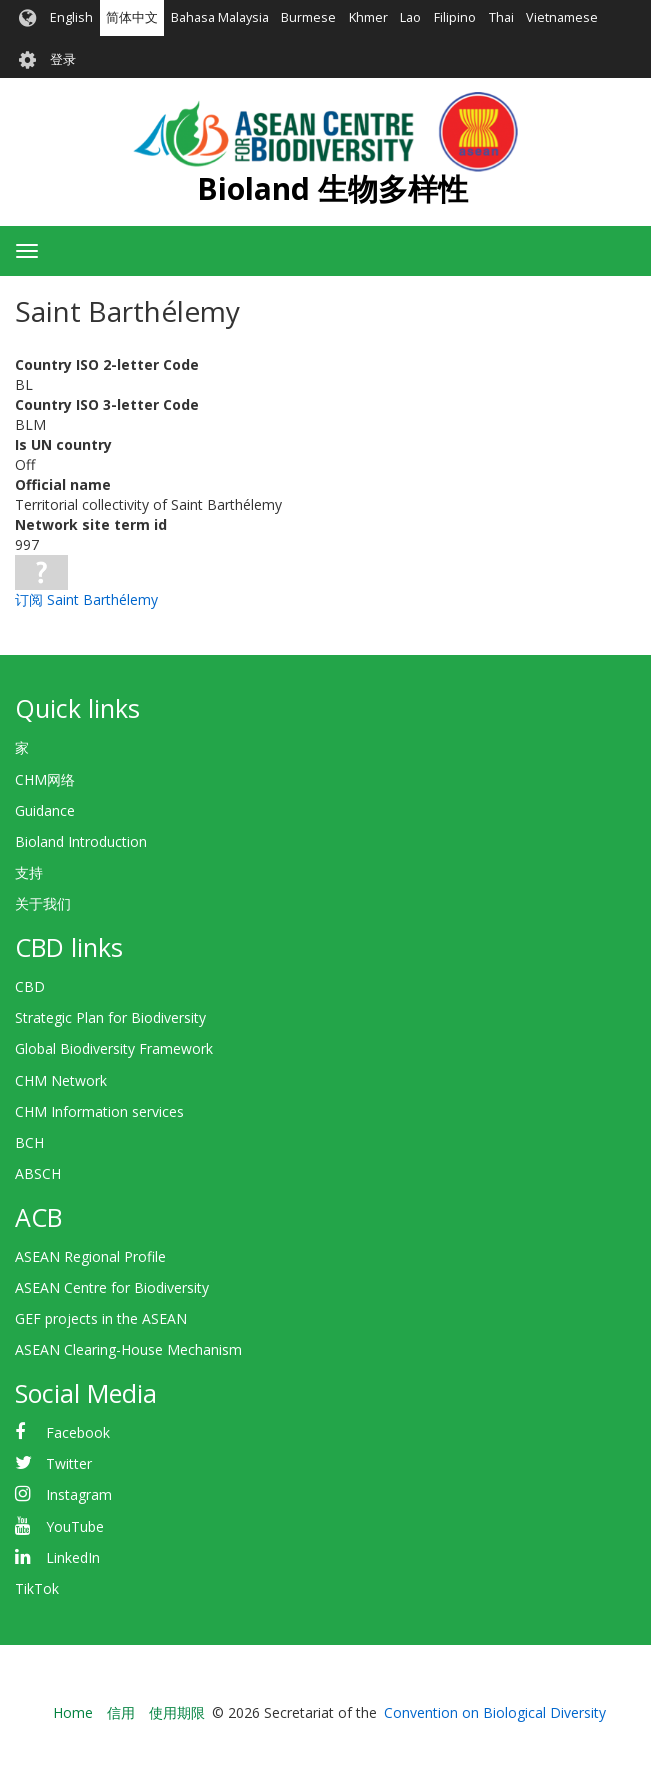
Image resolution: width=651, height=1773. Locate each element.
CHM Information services (99, 1111)
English (71, 17)
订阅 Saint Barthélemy (86, 599)
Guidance (45, 810)
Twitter (69, 1463)
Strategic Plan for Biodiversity (110, 1017)
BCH (29, 1142)
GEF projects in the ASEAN (101, 1318)
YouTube (75, 1526)
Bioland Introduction (81, 841)
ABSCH (38, 1173)
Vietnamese (562, 17)
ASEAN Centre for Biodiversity (112, 1287)
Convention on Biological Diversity (495, 1712)
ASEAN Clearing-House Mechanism (128, 1349)
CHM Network (61, 1080)
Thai (501, 17)
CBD (30, 986)
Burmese (308, 17)
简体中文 (132, 17)
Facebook (78, 1432)
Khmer (368, 17)
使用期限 (177, 1712)
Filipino (455, 17)
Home (73, 1712)
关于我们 (43, 903)
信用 (121, 1712)
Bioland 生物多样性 (332, 188)
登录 (63, 59)
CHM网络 (45, 779)
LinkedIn (73, 1557)
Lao (410, 17)
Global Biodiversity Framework (114, 1048)
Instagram (79, 1494)
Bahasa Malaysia (220, 17)
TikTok (37, 1588)
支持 (29, 872)
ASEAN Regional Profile (90, 1256)
